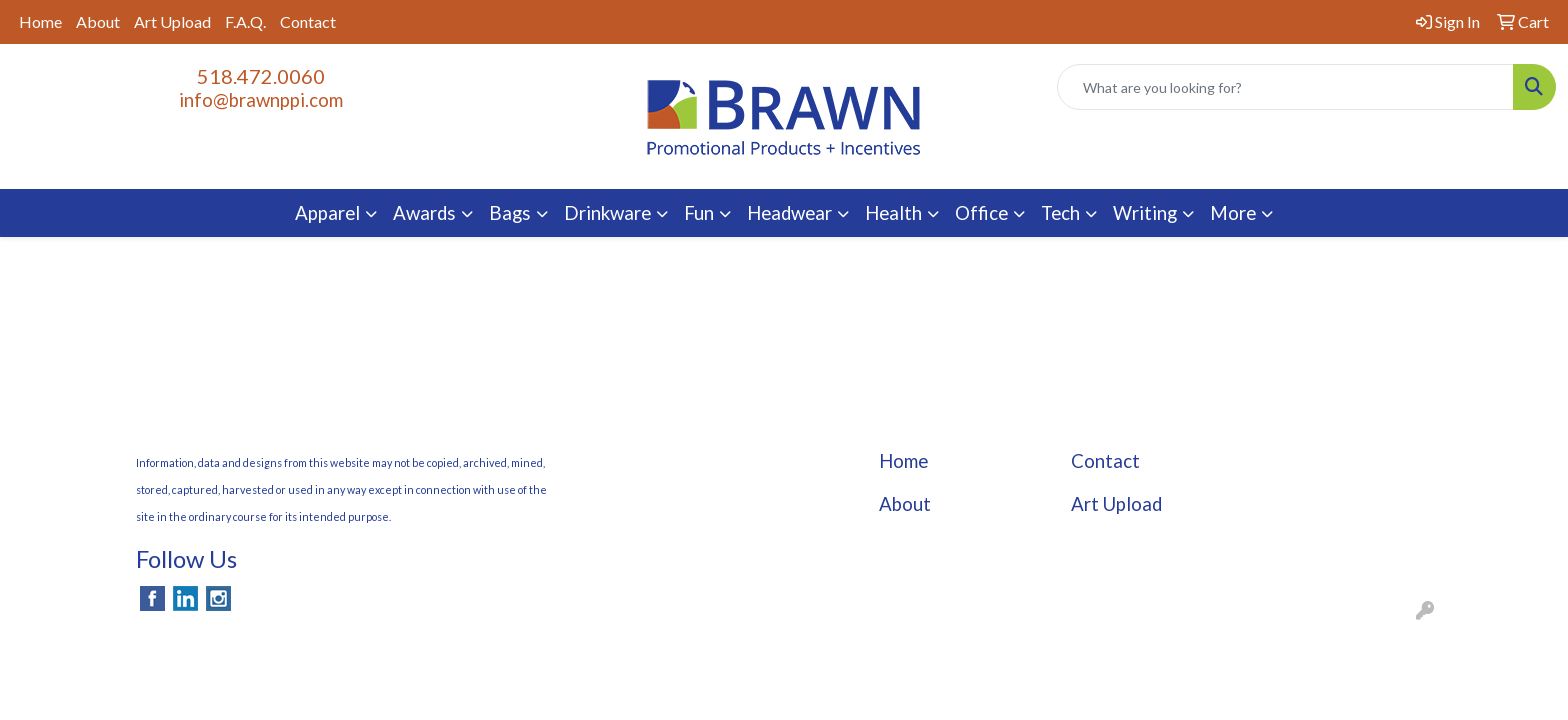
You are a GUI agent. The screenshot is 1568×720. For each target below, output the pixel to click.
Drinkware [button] (607, 213)
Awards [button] (424, 213)
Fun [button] (699, 213)
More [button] (1233, 213)
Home (40, 21)
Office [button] (981, 213)
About (98, 21)
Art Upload (172, 21)
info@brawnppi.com (261, 100)
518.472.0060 (261, 76)
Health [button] (893, 213)
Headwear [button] (789, 213)
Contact (308, 21)
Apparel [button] (327, 213)
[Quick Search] (1285, 87)
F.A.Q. (245, 21)
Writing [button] (1145, 213)
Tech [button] (1060, 213)
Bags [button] (510, 213)
